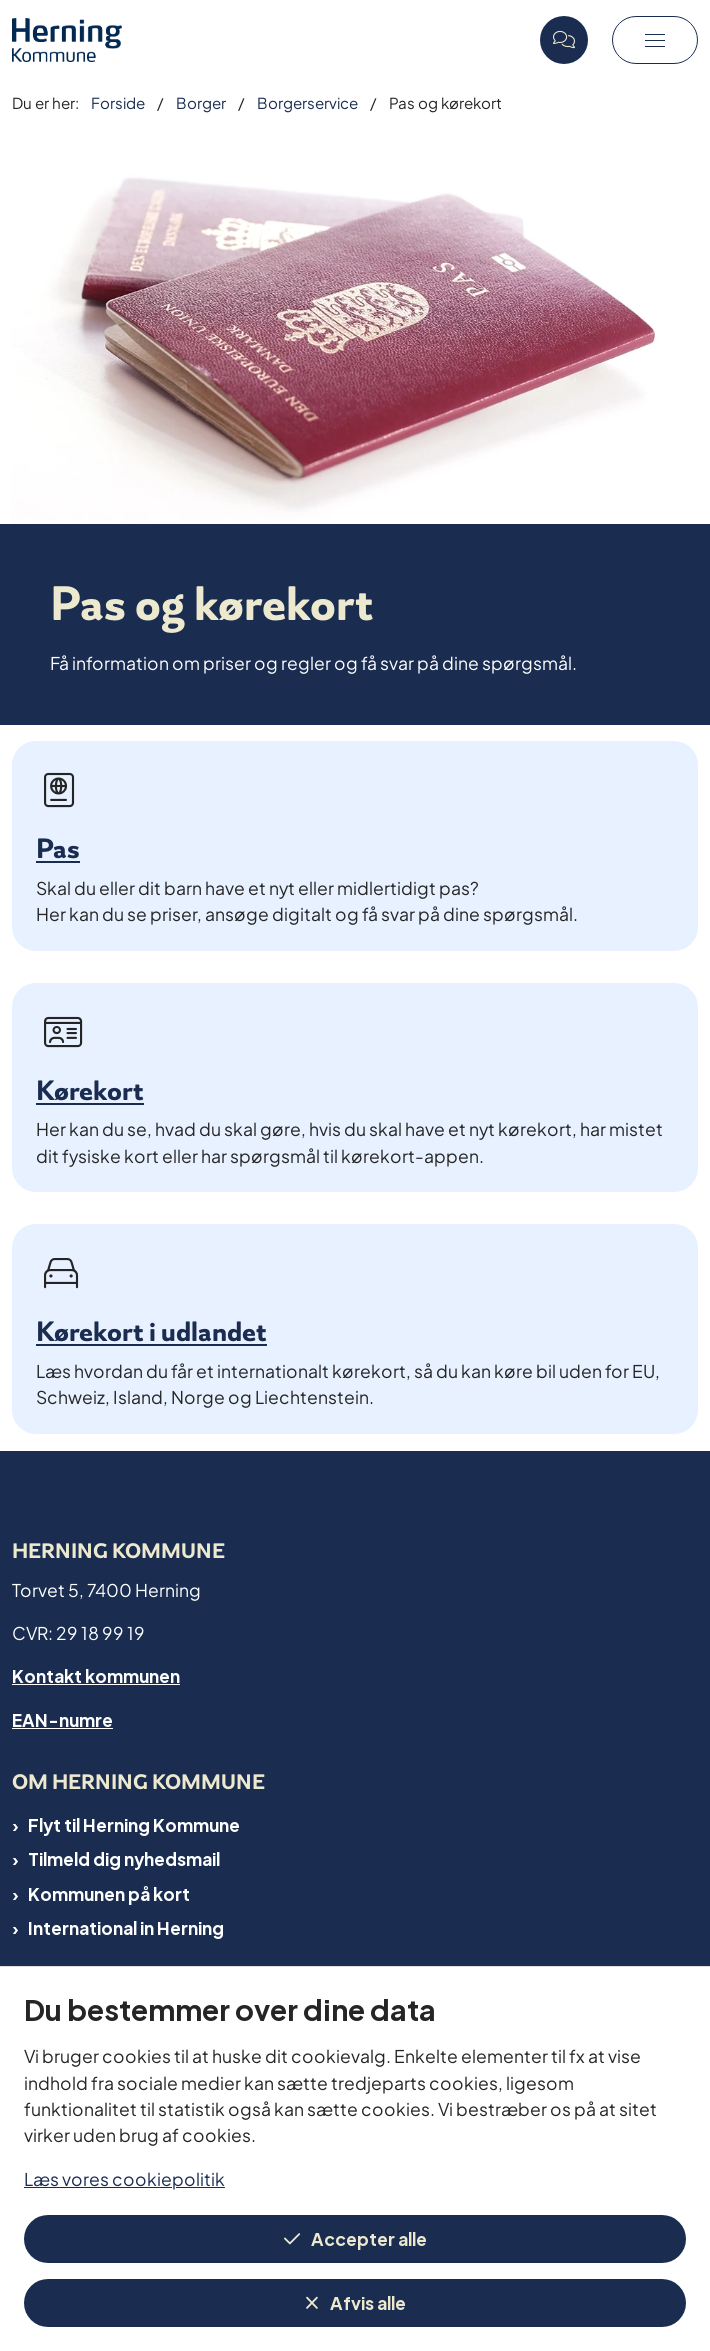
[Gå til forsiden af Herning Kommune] (270, 39)
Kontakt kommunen (96, 1674)
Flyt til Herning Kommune (134, 1824)
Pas (58, 848)
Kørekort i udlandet (151, 1331)
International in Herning (126, 1927)
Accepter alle (369, 2237)
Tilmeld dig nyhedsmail (124, 1858)
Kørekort (90, 1090)
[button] (655, 40)
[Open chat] (564, 40)
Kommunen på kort (109, 1893)
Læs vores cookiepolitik (124, 2177)
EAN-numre (62, 1718)
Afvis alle (368, 2301)
